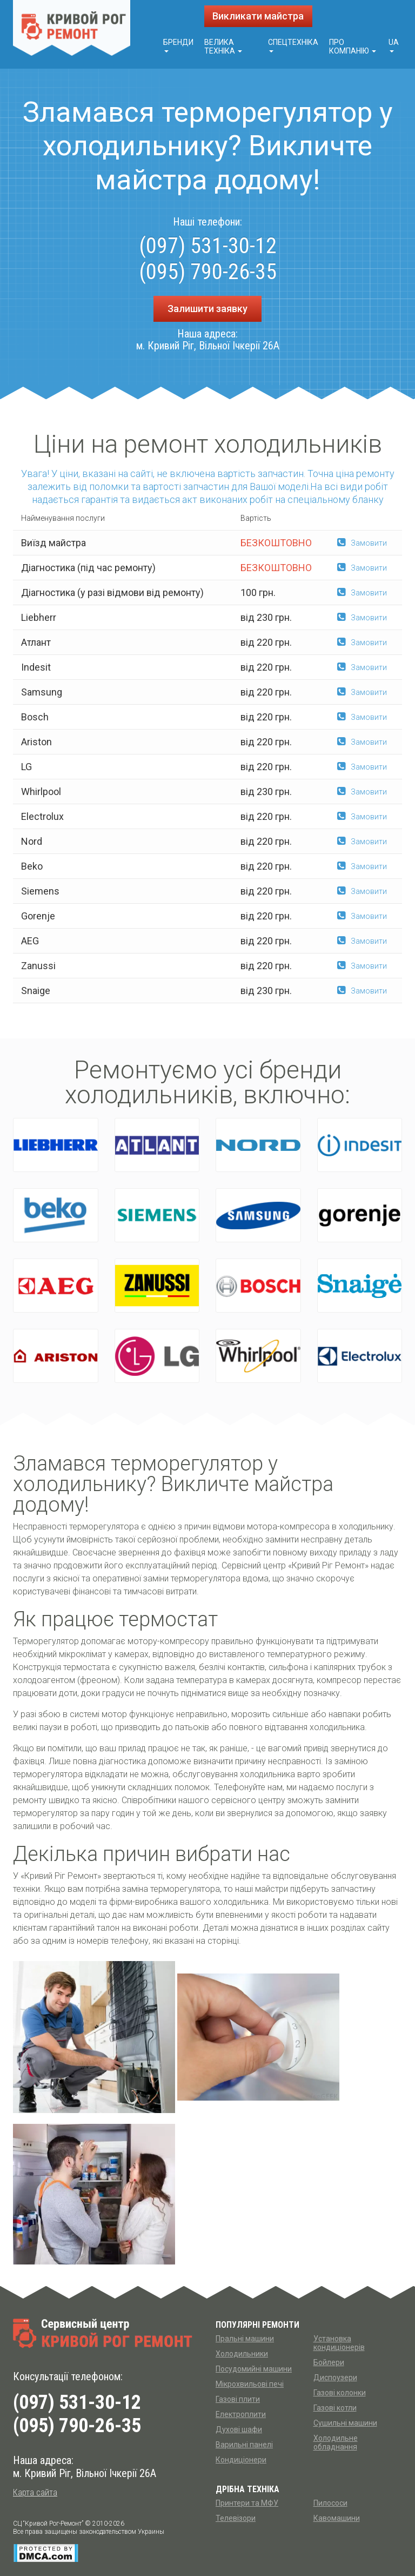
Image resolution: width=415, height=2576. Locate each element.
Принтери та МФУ (247, 2503)
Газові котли (335, 2407)
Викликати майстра (258, 16)
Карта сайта (35, 2492)
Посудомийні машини (254, 2369)
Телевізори (236, 2518)
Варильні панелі (244, 2444)
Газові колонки (339, 2392)
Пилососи (330, 2503)
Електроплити (241, 2414)
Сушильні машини (345, 2423)
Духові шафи (239, 2429)
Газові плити (238, 2399)
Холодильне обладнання (335, 2442)
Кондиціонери (241, 2459)
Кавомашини (336, 2518)
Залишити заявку (207, 308)
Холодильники (242, 2353)
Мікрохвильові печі (250, 2384)
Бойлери (328, 2362)
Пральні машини (245, 2338)
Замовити (362, 543)
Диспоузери (335, 2377)
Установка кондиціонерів (339, 2343)
